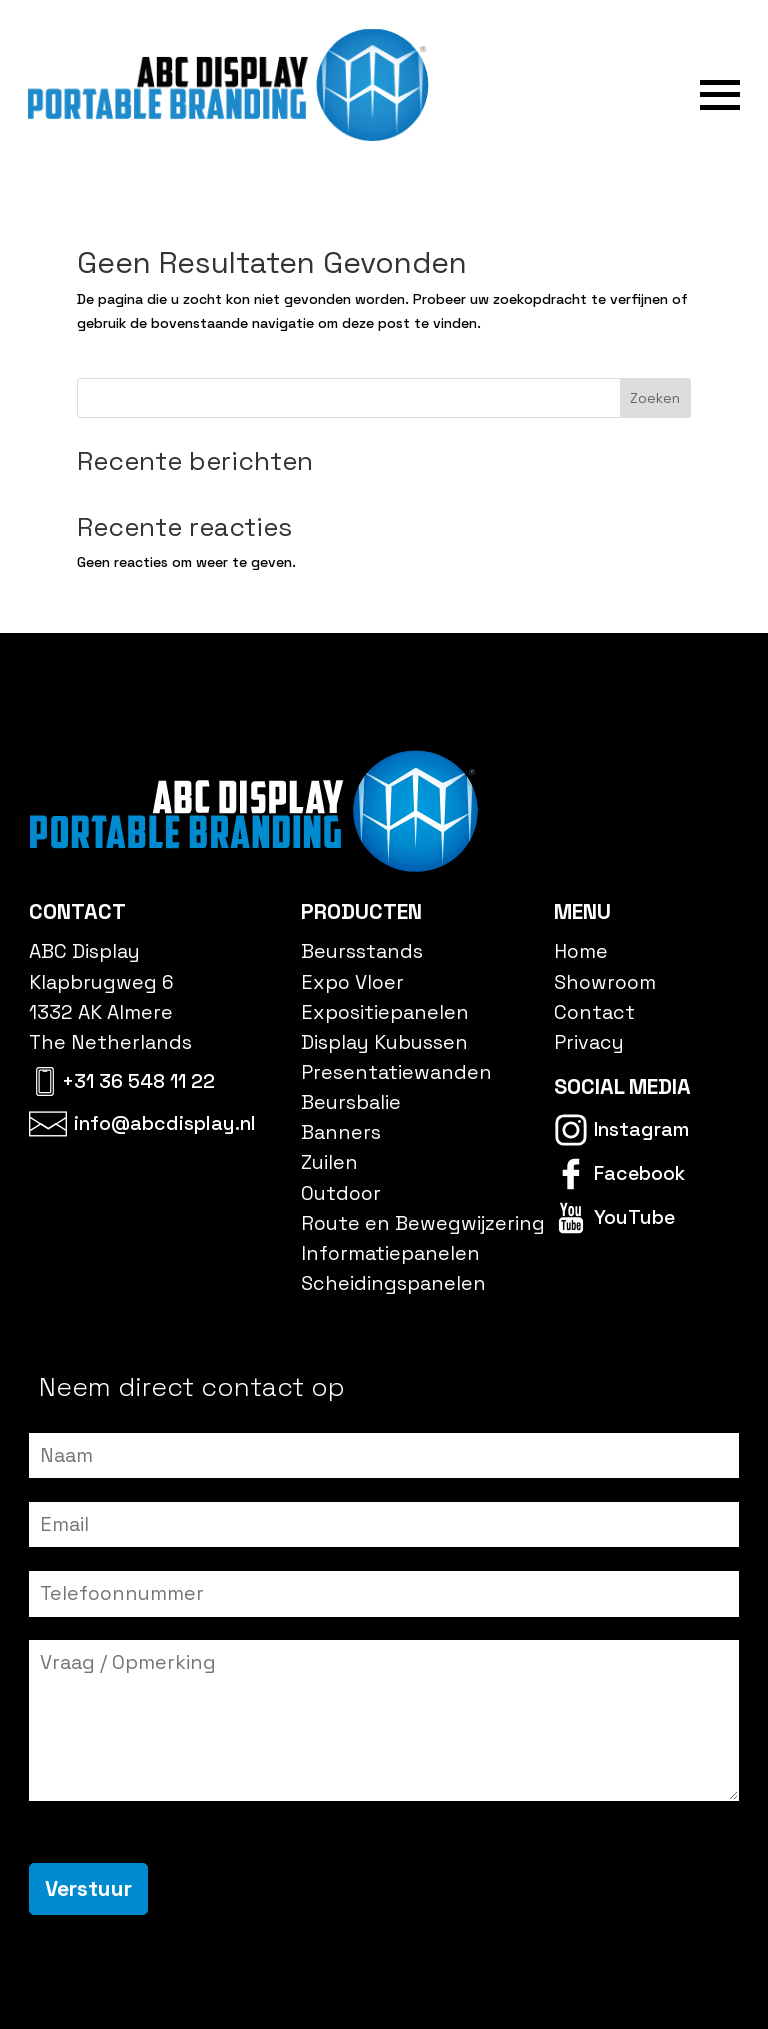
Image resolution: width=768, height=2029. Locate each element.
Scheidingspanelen (393, 1282)
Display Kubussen (384, 1041)
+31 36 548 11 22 (138, 1081)
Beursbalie (351, 1102)
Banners (341, 1132)
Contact (594, 1011)
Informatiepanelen (390, 1252)
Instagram (641, 1128)
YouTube (634, 1216)
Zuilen (329, 1162)
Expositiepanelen (385, 1011)
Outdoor (341, 1192)
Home (581, 951)
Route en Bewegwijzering (422, 1222)
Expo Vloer (352, 981)
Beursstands (362, 951)
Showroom (605, 981)
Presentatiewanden (396, 1071)
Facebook (639, 1172)
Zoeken (655, 398)
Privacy (589, 1041)
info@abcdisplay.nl (165, 1123)
